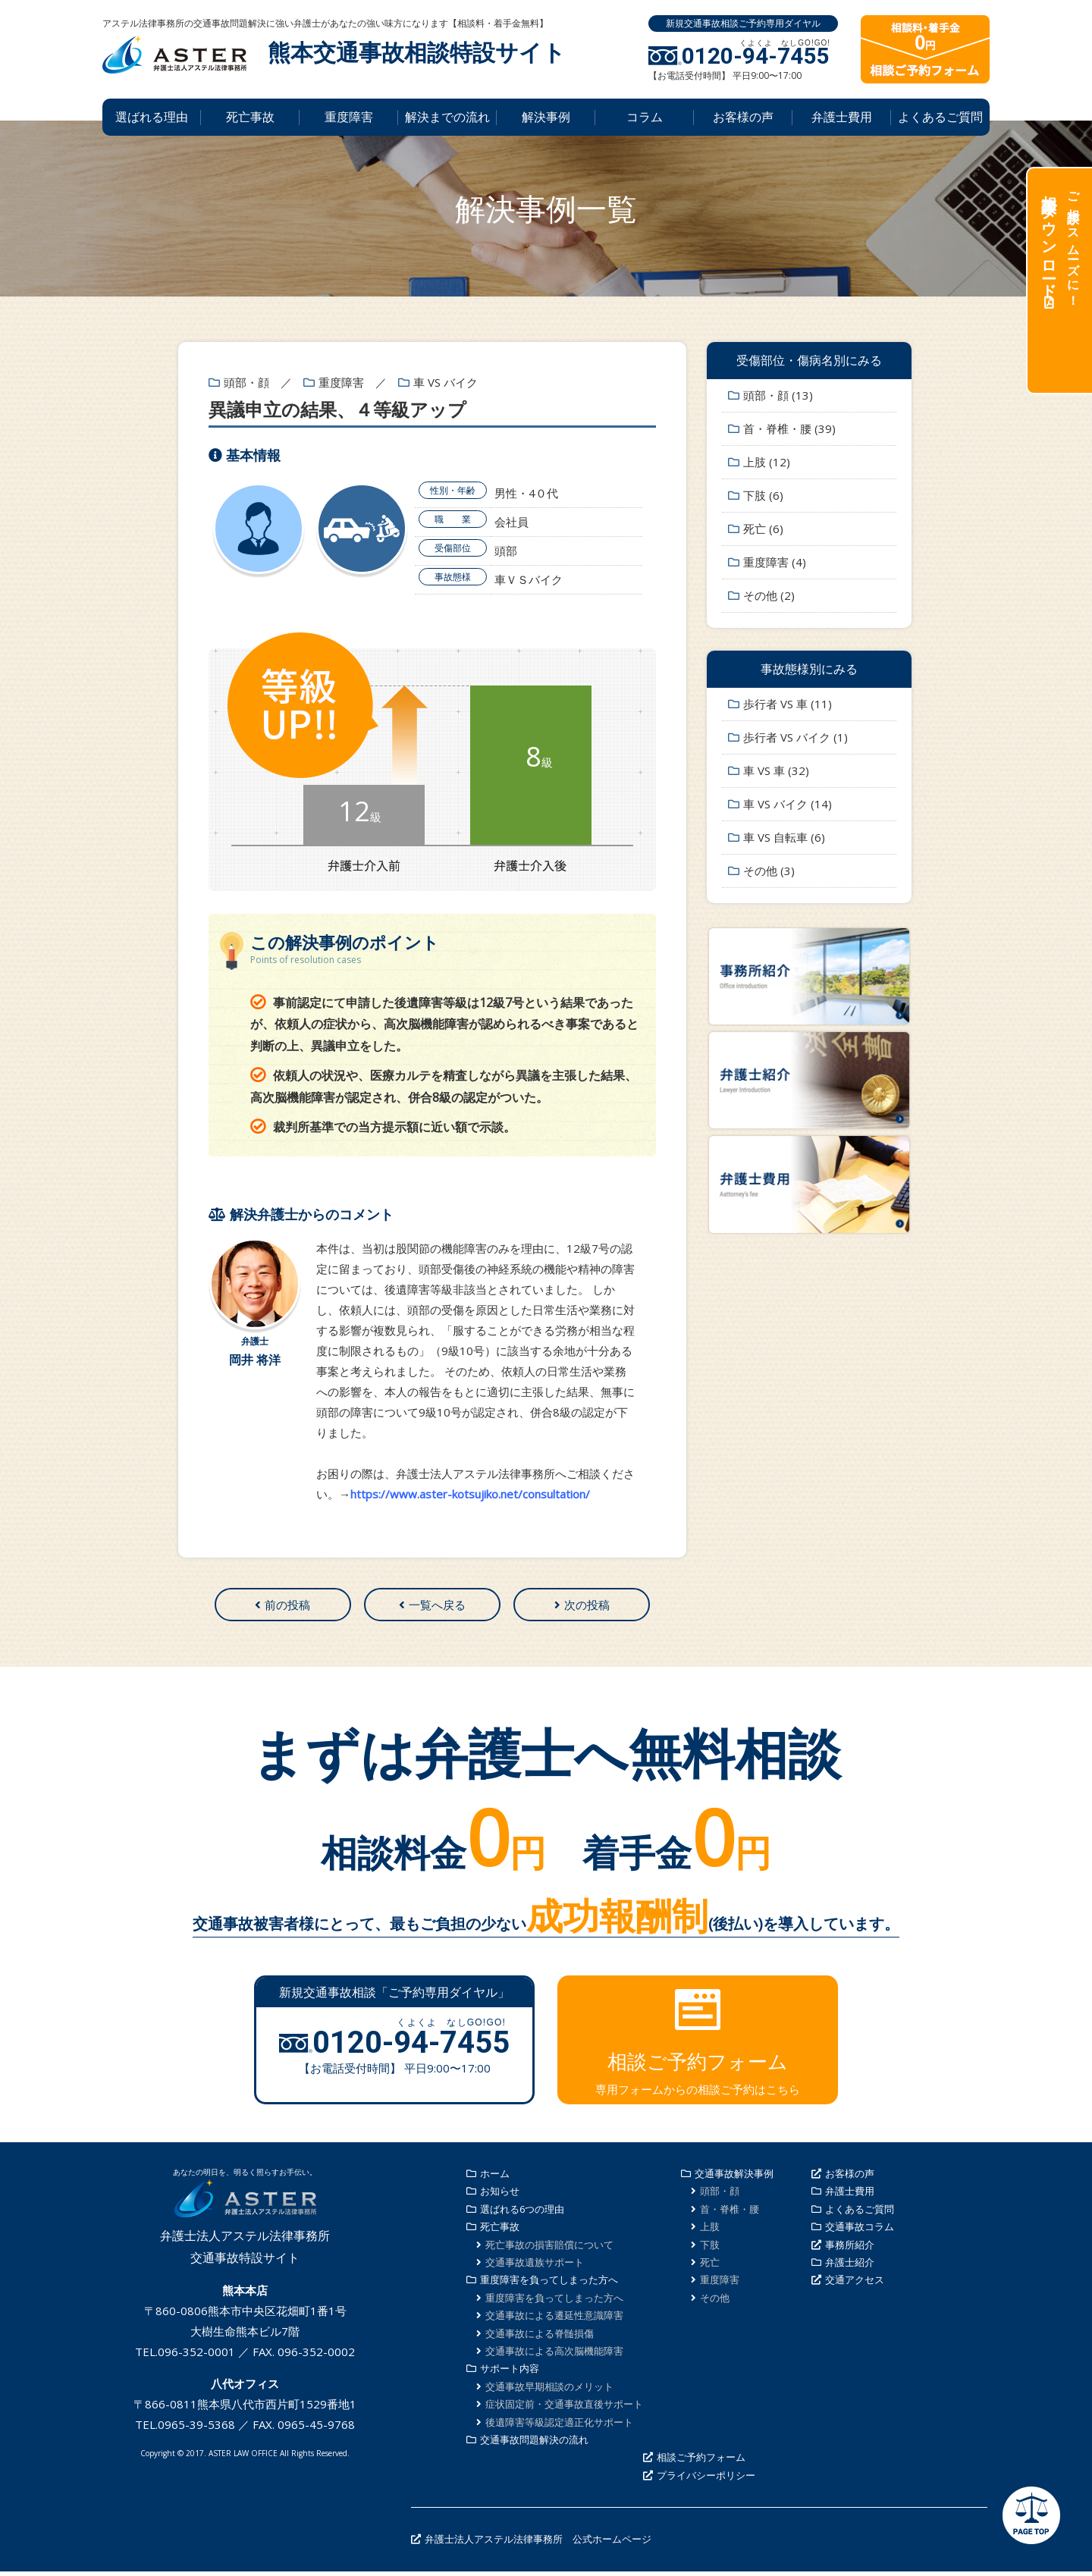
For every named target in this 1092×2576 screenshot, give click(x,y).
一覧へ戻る (437, 1606)
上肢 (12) (766, 461)
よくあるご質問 (940, 116)
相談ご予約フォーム (701, 2462)
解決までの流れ (447, 116)
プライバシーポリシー (706, 2480)
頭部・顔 (246, 382)
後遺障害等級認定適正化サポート (559, 2426)
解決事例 (546, 116)
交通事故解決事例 (734, 2178)
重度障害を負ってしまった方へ (549, 2285)
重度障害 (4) (774, 561)
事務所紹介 (849, 2249)
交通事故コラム (859, 2232)
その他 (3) (769, 870)
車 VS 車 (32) (776, 770)
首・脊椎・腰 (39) (789, 428)
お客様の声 (743, 116)
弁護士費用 (841, 116)
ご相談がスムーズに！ (1058, 243)
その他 (715, 2302)
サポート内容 (509, 2373)
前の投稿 (287, 1606)
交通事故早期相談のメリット (549, 2391)
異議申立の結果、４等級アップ (337, 409)
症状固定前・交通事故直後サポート (564, 2409)
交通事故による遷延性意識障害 (554, 2320)
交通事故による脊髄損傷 (539, 2338)
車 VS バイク (445, 382)
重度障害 (349, 116)
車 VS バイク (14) (787, 803)
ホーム (495, 2178)
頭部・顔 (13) (778, 395)
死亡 (710, 2267)
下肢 (710, 2249)
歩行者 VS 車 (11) (787, 703)
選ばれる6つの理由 (522, 2213)
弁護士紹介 (849, 2267)
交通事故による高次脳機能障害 (554, 2355)
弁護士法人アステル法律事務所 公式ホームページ (538, 2544)
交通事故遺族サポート (534, 2267)
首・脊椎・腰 (729, 2213)
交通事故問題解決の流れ (534, 2444)
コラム (644, 116)
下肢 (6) (763, 495)
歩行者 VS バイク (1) (795, 737)
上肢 (710, 2232)
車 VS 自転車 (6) (784, 837)
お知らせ (499, 2196)
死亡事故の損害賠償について (549, 2249)
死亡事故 (250, 116)
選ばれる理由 (151, 116)
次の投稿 (587, 1606)
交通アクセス (854, 2285)
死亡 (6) (763, 528)
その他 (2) (769, 595)
